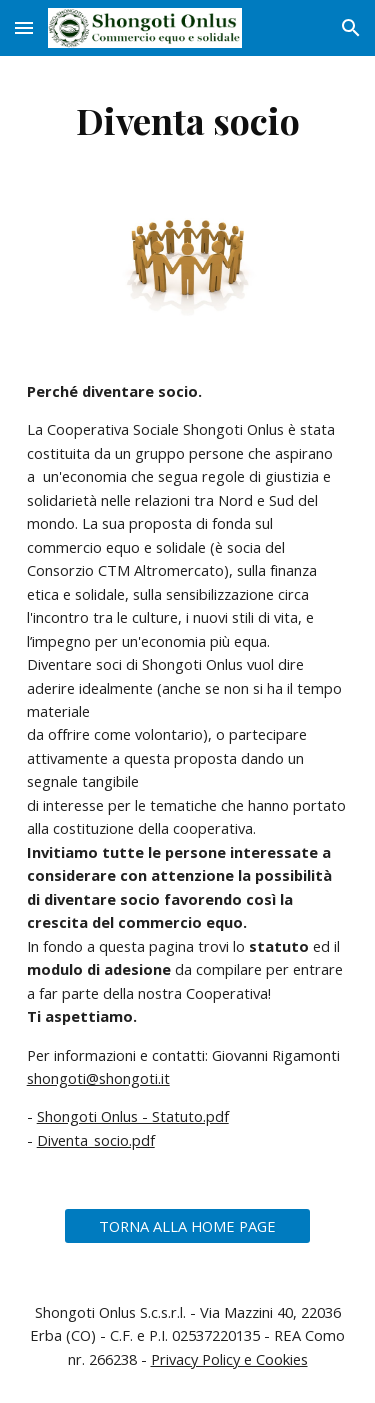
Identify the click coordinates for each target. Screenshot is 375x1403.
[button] (24, 27)
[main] (188, 120)
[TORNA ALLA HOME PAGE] (187, 1226)
